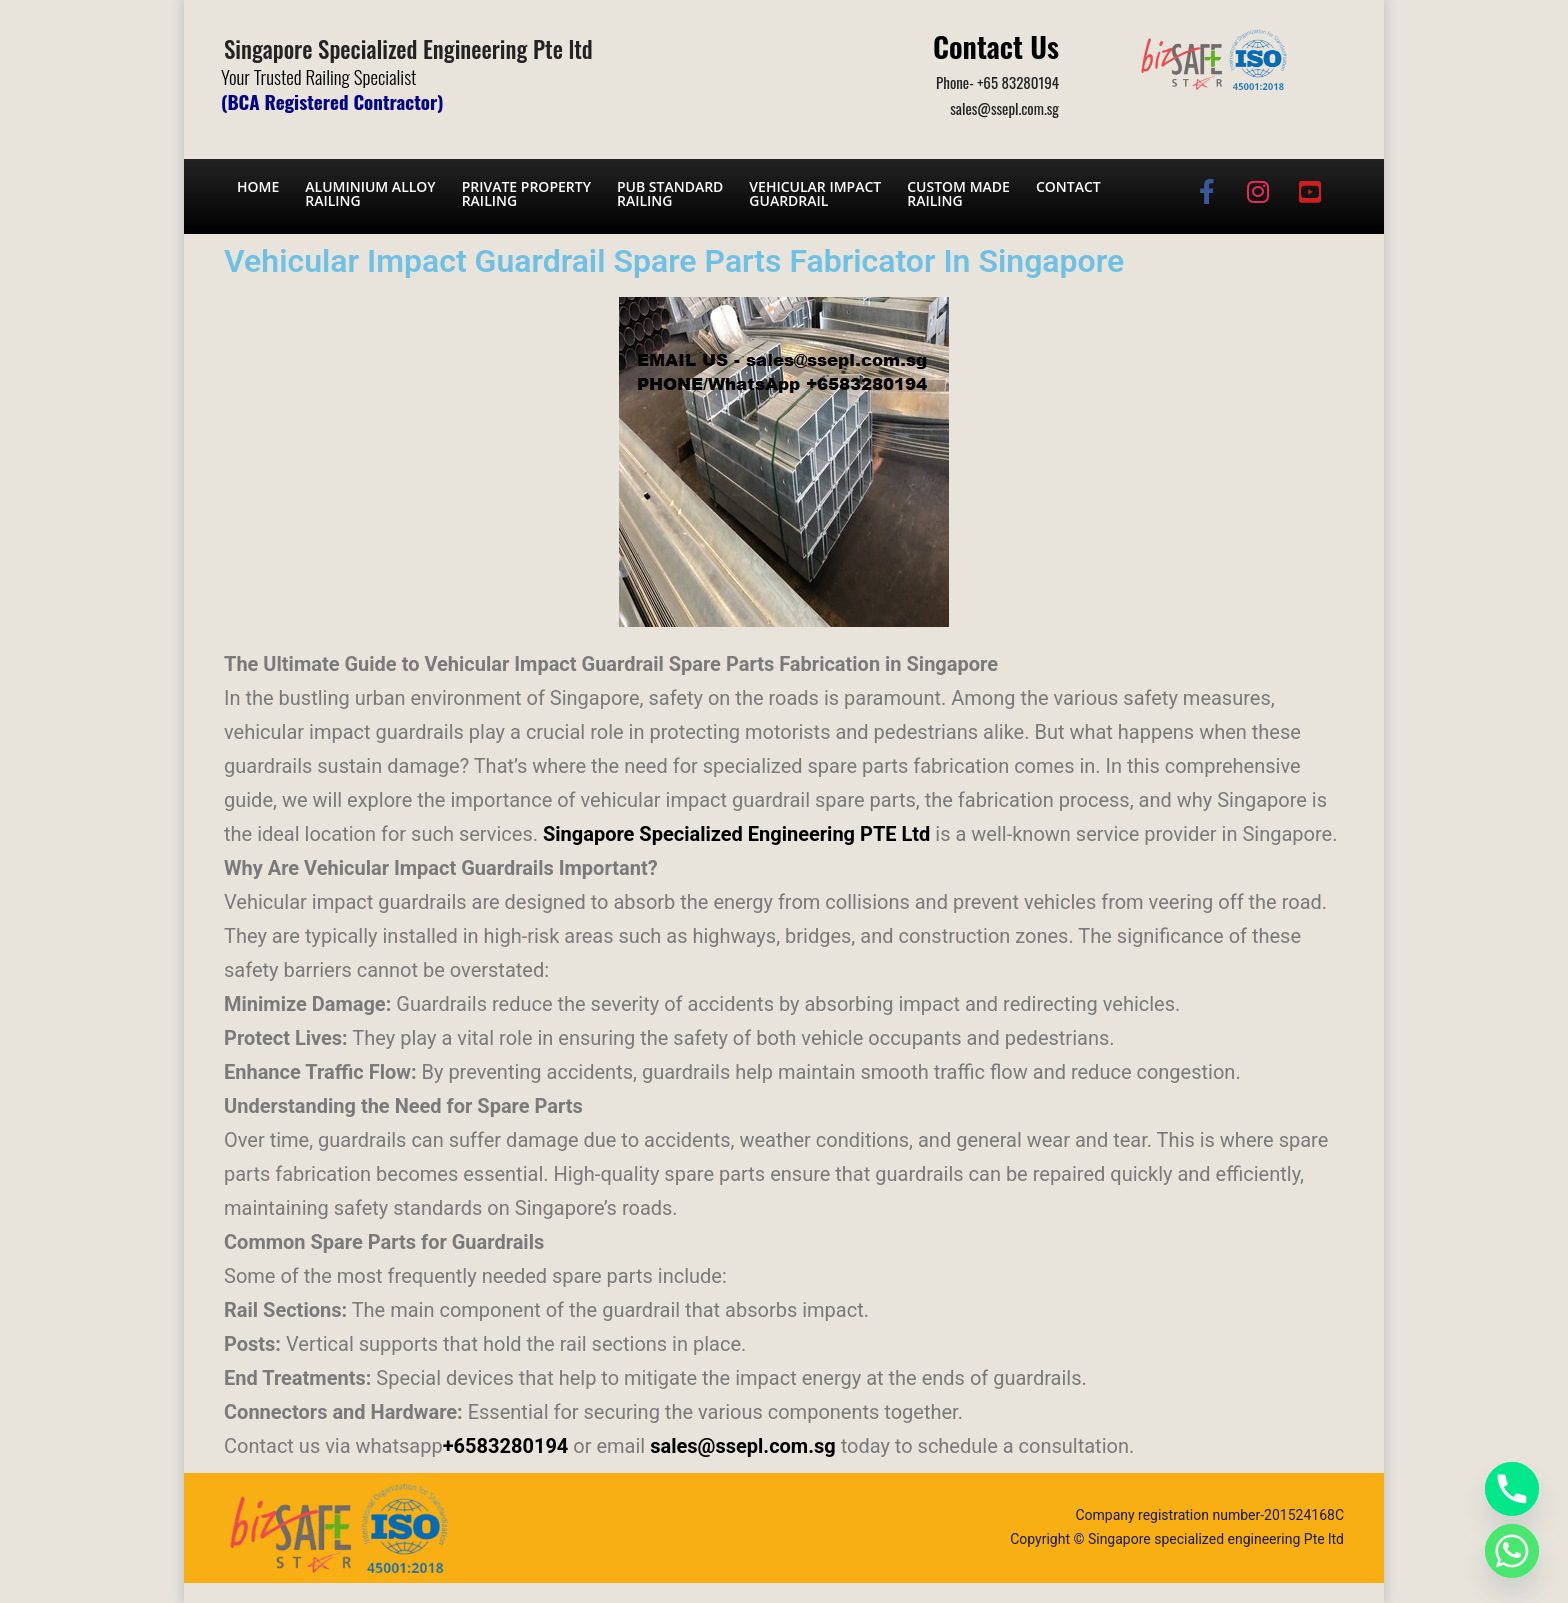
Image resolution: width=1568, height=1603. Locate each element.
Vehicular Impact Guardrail (815, 193)
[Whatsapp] (1512, 1551)
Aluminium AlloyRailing (370, 193)
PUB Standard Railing (670, 193)
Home (258, 186)
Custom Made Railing (958, 193)
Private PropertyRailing (526, 193)
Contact (1068, 186)
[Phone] (1512, 1489)
